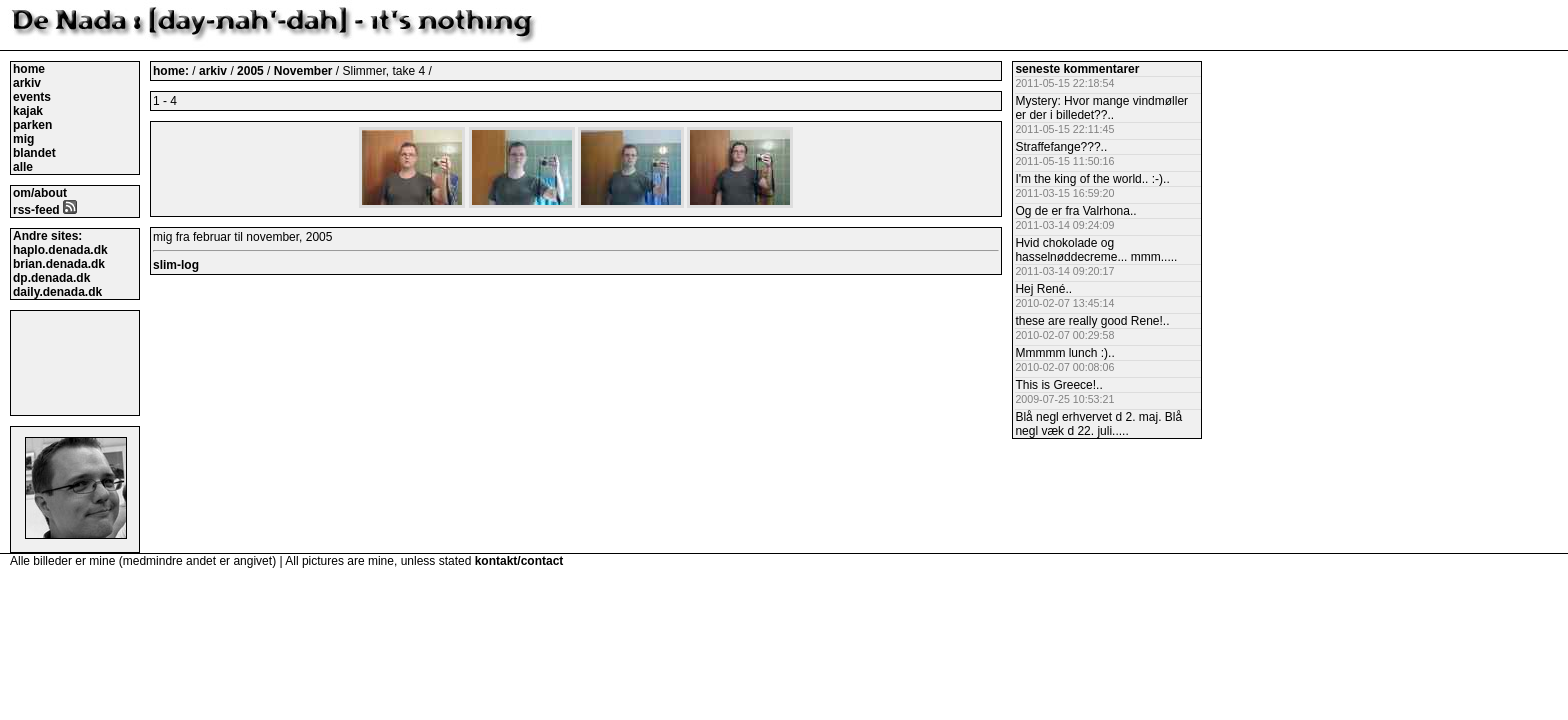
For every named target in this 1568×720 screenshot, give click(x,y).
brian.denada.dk (59, 264)
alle (23, 167)
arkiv (27, 83)
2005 (250, 71)
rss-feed (45, 210)
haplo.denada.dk (60, 250)
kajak (28, 111)
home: (172, 71)
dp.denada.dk (51, 278)
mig (23, 139)
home (29, 69)
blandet (34, 153)
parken (32, 125)
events (32, 97)
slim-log (176, 265)
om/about (40, 193)
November (305, 71)
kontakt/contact (519, 561)
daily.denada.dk (57, 292)
